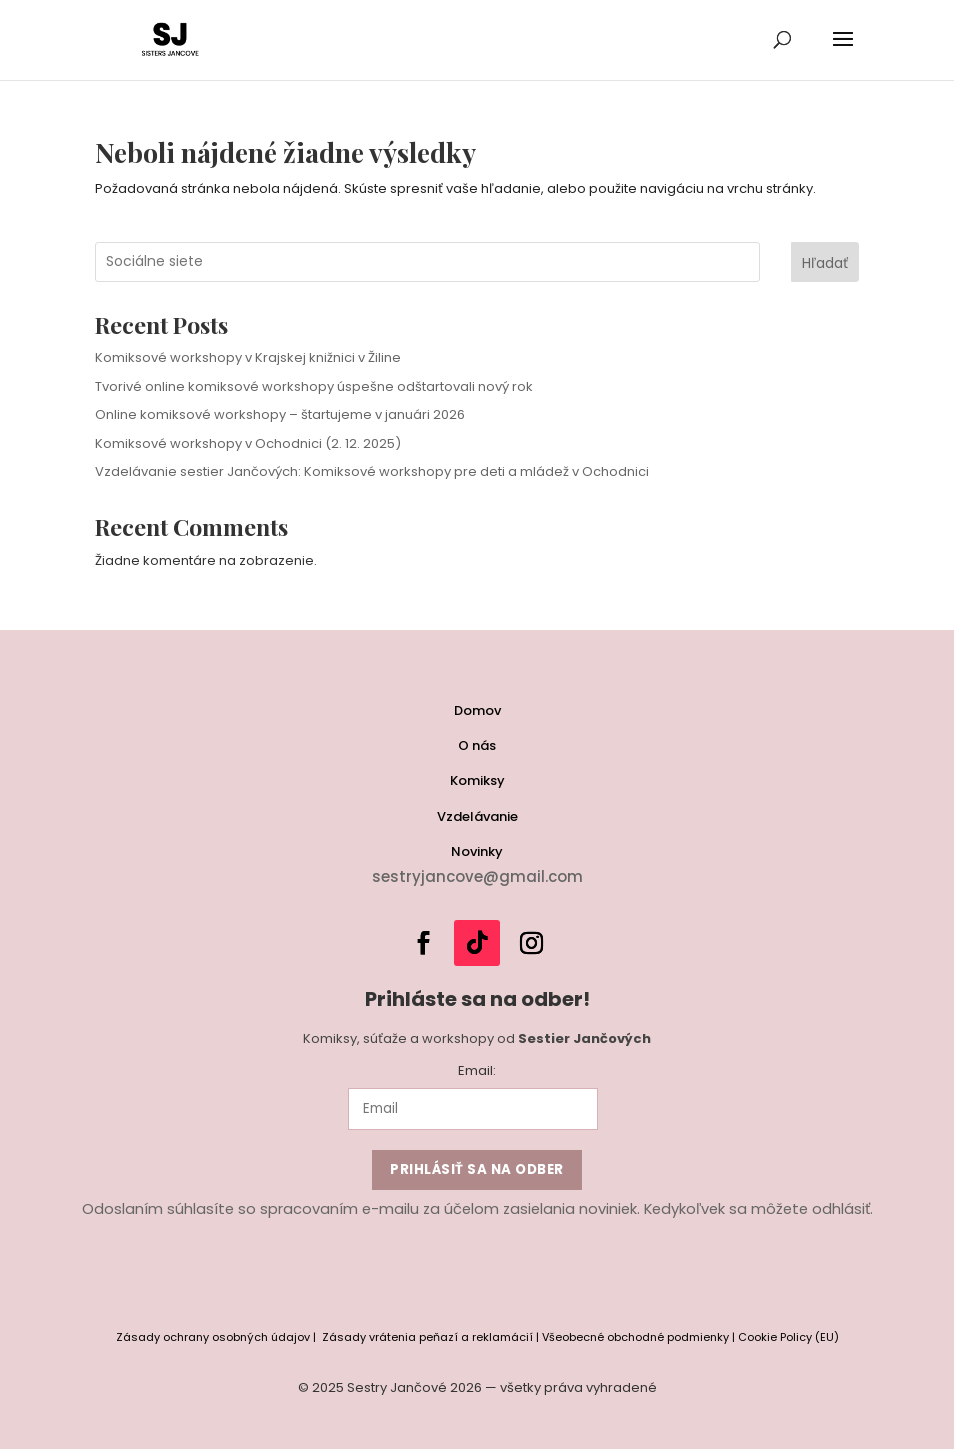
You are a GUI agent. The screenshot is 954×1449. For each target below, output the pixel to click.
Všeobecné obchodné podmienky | (640, 1337)
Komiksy (477, 780)
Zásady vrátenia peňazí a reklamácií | (432, 1337)
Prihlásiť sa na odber (477, 1169)
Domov (477, 710)
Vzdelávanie (477, 816)
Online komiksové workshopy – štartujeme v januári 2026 (280, 414)
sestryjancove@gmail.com (477, 876)
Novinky (477, 851)
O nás (477, 745)
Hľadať (825, 263)
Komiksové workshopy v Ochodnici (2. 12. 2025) (248, 443)
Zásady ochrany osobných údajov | (219, 1337)
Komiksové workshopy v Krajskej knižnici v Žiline (248, 357)
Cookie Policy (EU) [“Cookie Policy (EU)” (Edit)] (788, 1337)
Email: (477, 1070)
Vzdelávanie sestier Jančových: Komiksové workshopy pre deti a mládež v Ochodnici (372, 471)
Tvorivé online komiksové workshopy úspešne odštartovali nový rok (314, 386)
